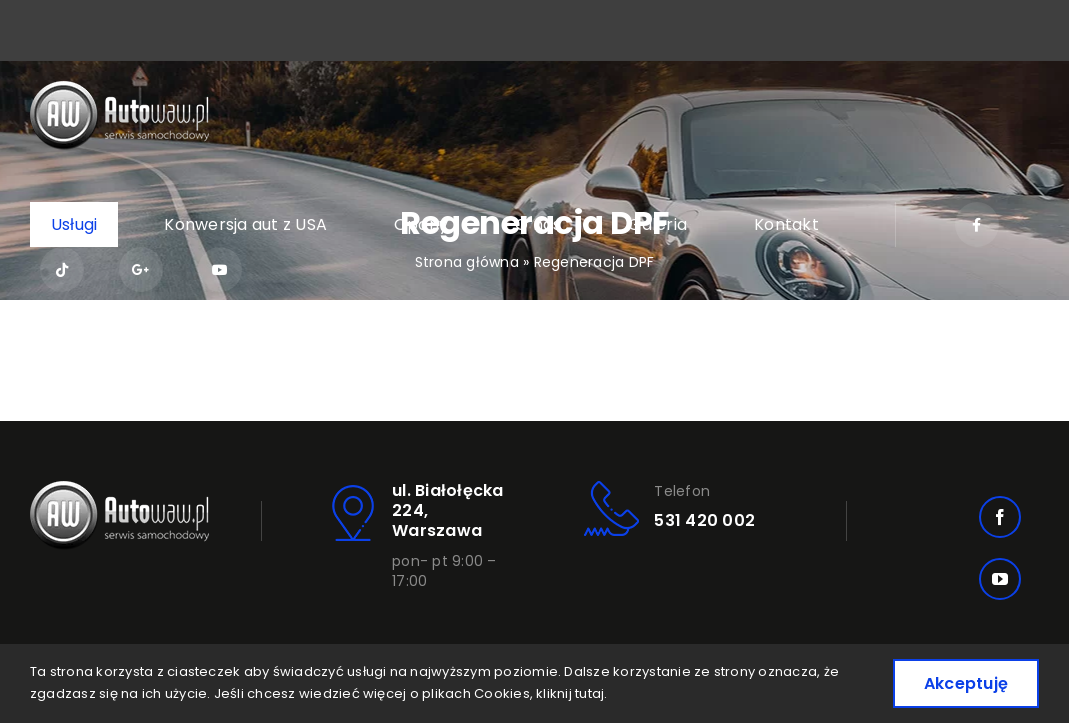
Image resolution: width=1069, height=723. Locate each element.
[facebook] (1000, 517)
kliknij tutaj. (571, 693)
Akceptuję (966, 683)
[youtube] (1000, 579)
